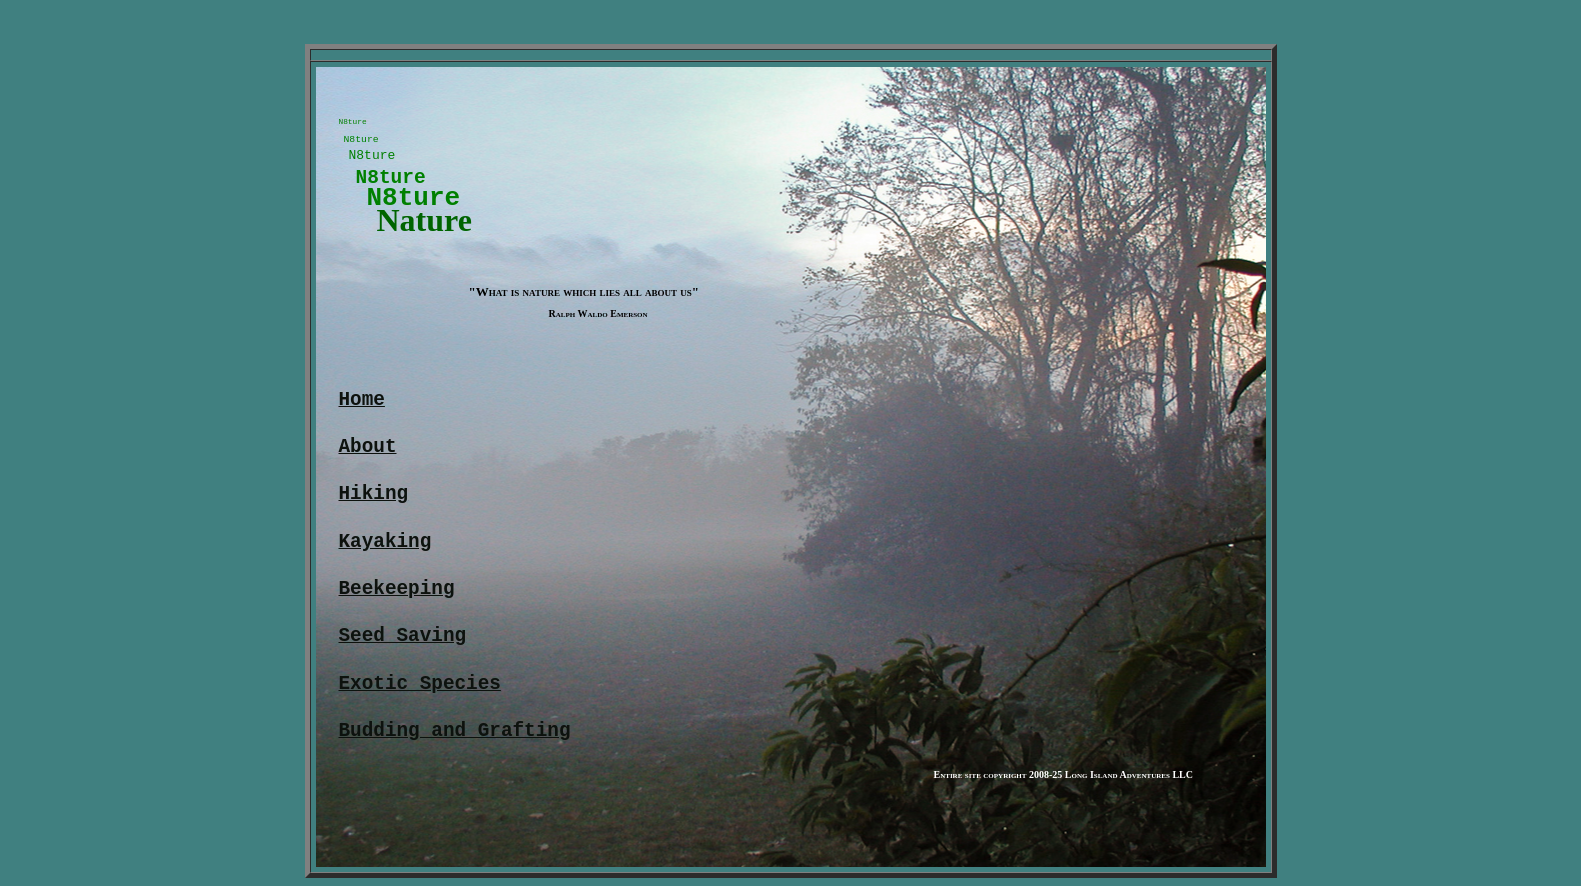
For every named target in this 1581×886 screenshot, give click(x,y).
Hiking (374, 502)
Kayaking (385, 550)
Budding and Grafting (455, 739)
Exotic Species (420, 692)
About (368, 455)
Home (362, 408)
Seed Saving (403, 644)
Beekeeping (397, 597)
